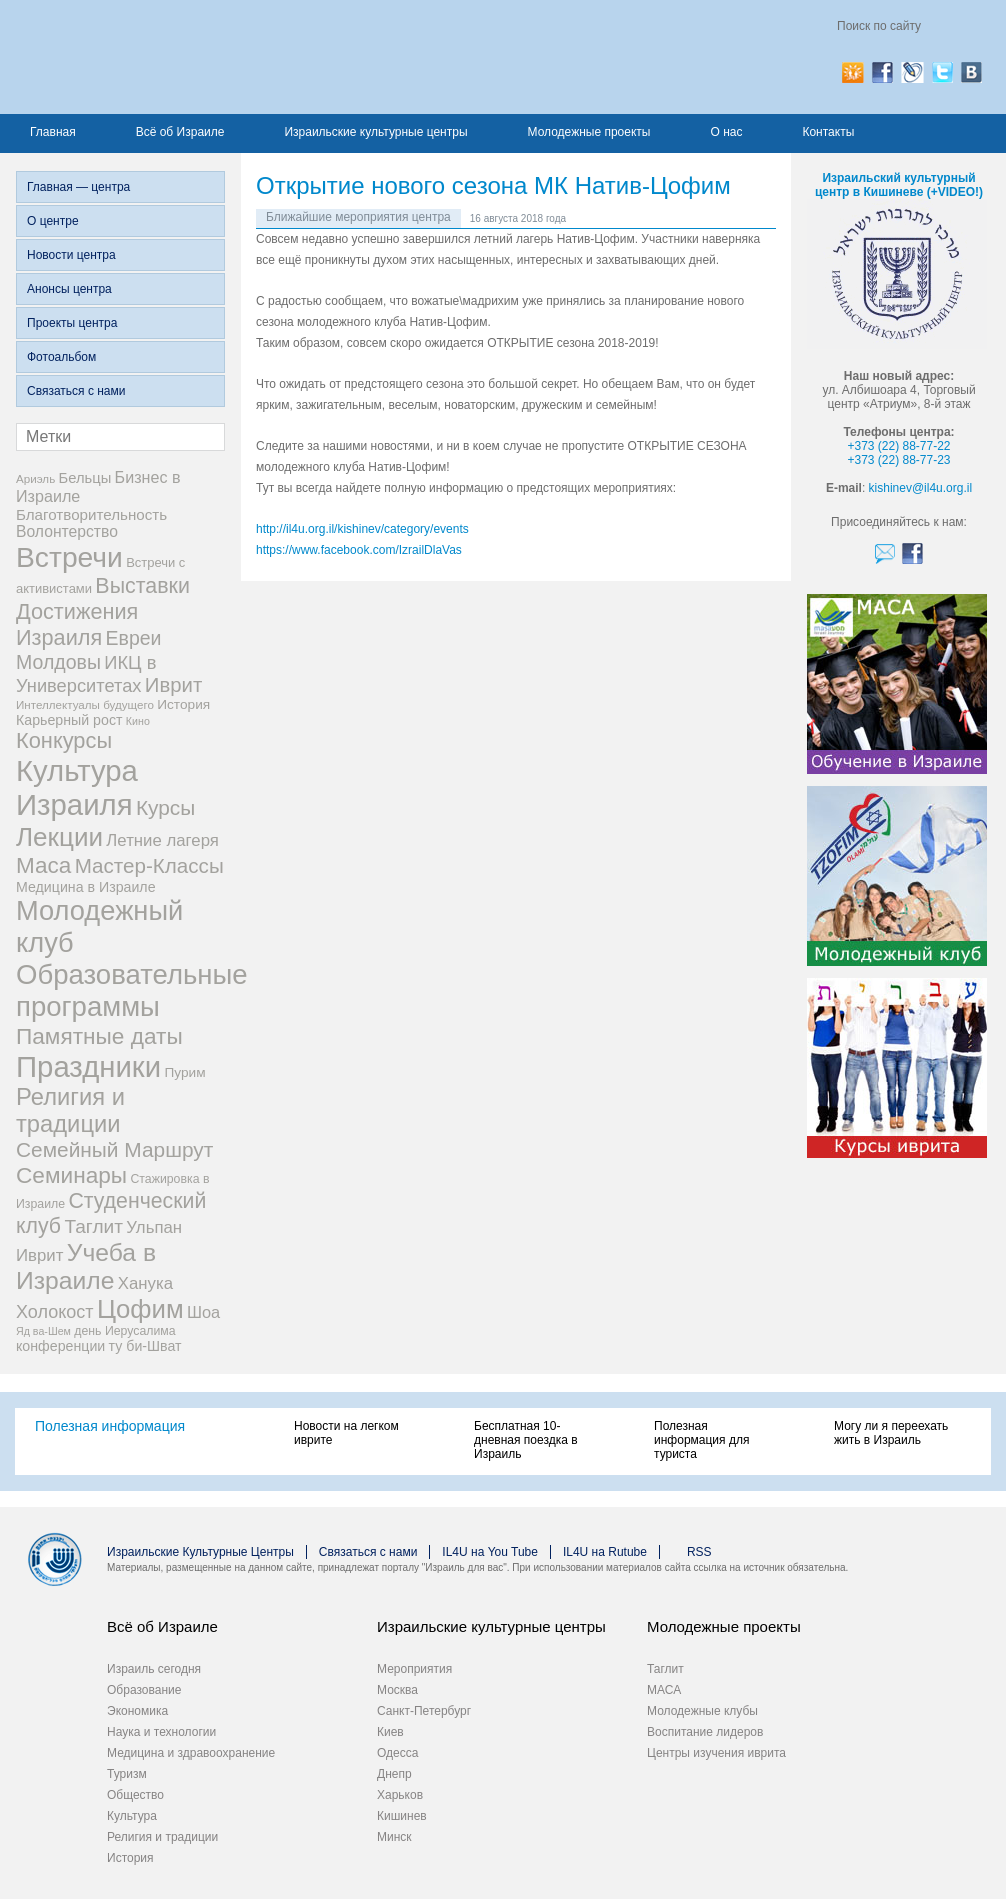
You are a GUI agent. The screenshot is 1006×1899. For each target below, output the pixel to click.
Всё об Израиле (180, 132)
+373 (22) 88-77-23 (898, 460)
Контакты (828, 132)
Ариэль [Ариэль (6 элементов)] (35, 478)
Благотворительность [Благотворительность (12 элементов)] (91, 514)
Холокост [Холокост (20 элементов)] (55, 1312)
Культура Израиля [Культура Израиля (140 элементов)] (77, 787)
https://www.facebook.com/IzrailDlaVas (359, 550)
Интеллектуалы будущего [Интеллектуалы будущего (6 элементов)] (85, 704)
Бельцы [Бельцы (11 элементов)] (85, 478)
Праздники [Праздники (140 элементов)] (88, 1066)
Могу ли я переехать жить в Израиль (891, 1433)
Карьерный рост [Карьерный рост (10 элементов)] (69, 720)
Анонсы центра (69, 289)
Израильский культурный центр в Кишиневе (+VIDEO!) (899, 185)
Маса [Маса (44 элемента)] (43, 865)
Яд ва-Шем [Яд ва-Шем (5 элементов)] (43, 1331)
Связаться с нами (76, 391)
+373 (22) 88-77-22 (898, 446)
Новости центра (71, 255)
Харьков (400, 1795)
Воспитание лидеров (705, 1732)
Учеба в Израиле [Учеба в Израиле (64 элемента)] (86, 1266)
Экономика (137, 1711)
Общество (135, 1795)
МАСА (664, 1690)
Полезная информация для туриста (701, 1440)
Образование (144, 1690)
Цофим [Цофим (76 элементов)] (140, 1309)
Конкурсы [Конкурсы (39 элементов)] (64, 740)
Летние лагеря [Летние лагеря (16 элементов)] (162, 840)
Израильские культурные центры (375, 132)
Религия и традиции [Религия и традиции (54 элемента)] (70, 1110)
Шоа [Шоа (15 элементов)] (203, 1312)
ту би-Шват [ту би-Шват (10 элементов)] (145, 1346)
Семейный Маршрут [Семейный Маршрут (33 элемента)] (114, 1149)
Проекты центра (72, 323)
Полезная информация (110, 1426)
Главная (53, 132)
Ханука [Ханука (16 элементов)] (145, 1283)
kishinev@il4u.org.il (921, 488)
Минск (394, 1837)
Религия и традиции (162, 1837)
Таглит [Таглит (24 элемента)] (93, 1226)
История (130, 1858)
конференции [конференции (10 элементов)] (60, 1346)
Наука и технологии (161, 1732)
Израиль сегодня (154, 1669)
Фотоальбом (61, 357)
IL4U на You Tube (490, 1552)
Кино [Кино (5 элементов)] (138, 721)
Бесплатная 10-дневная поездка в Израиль (526, 1440)
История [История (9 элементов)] (183, 704)
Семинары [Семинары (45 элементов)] (71, 1175)
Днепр (394, 1774)
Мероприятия (414, 1669)
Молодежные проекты (589, 132)
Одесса (397, 1753)
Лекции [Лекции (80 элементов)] (59, 837)
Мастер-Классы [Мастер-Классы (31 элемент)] (149, 865)
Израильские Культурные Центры (200, 1552)
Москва (397, 1690)
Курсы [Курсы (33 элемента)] (165, 807)
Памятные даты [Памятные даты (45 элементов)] (99, 1036)
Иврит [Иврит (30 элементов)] (173, 685)
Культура (132, 1816)
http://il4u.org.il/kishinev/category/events (362, 529)
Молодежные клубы (702, 1711)
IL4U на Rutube (605, 1552)
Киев (390, 1732)
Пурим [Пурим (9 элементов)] (184, 1072)
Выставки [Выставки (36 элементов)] (142, 586)
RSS (699, 1552)
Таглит (665, 1669)
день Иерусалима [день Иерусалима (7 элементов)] (124, 1331)
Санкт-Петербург (424, 1711)
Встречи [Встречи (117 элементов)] (69, 557)
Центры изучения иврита (716, 1753)
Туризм (127, 1774)
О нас (726, 132)
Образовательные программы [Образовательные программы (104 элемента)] (132, 990)
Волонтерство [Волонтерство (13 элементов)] (67, 531)
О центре (53, 221)
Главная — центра (78, 187)
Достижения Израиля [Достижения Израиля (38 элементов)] (77, 624)
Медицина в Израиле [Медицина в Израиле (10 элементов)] (86, 887)
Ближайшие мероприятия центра (358, 217)
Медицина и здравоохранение (191, 1753)
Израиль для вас (212, 57)
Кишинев (402, 1816)
